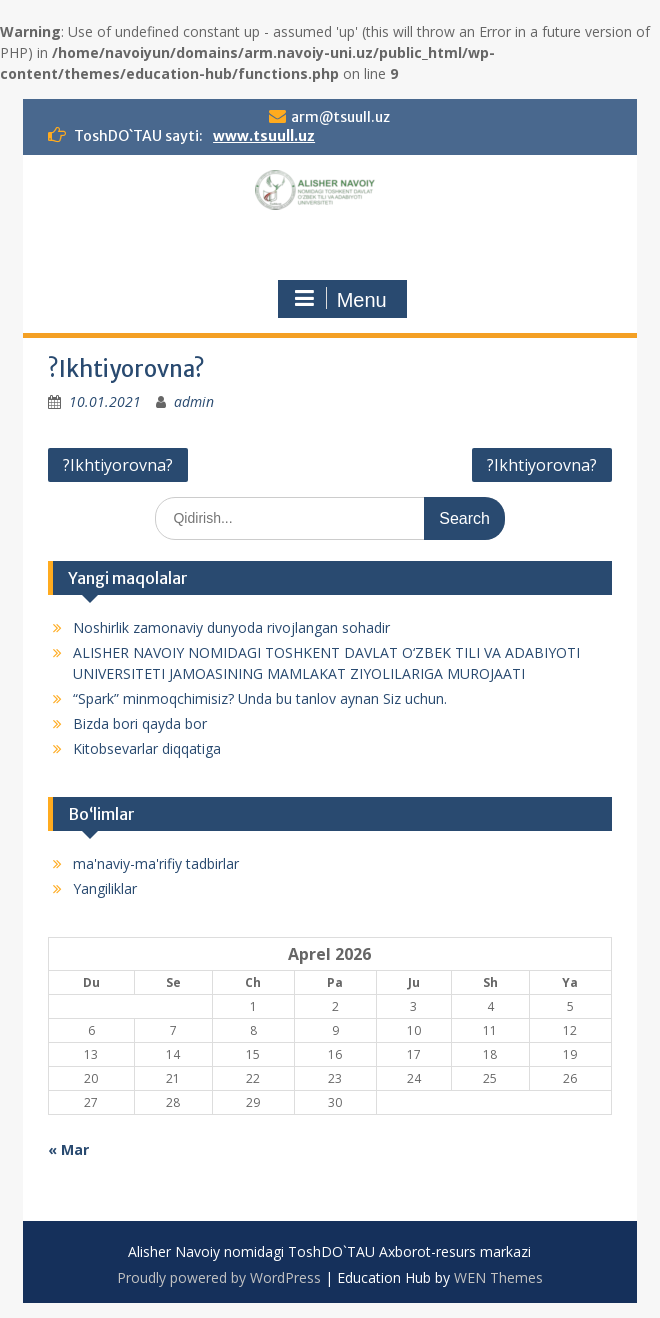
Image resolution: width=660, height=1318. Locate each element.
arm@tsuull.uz (340, 117)
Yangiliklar (105, 888)
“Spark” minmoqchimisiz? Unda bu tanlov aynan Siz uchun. (260, 698)
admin (194, 401)
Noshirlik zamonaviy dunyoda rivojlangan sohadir (231, 627)
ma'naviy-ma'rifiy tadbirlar (156, 863)
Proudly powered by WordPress (219, 1277)
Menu (340, 299)
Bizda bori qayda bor (140, 723)
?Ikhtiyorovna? (118, 465)
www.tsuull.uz (264, 136)
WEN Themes (498, 1277)
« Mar (68, 1149)
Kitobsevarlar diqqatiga (147, 748)
